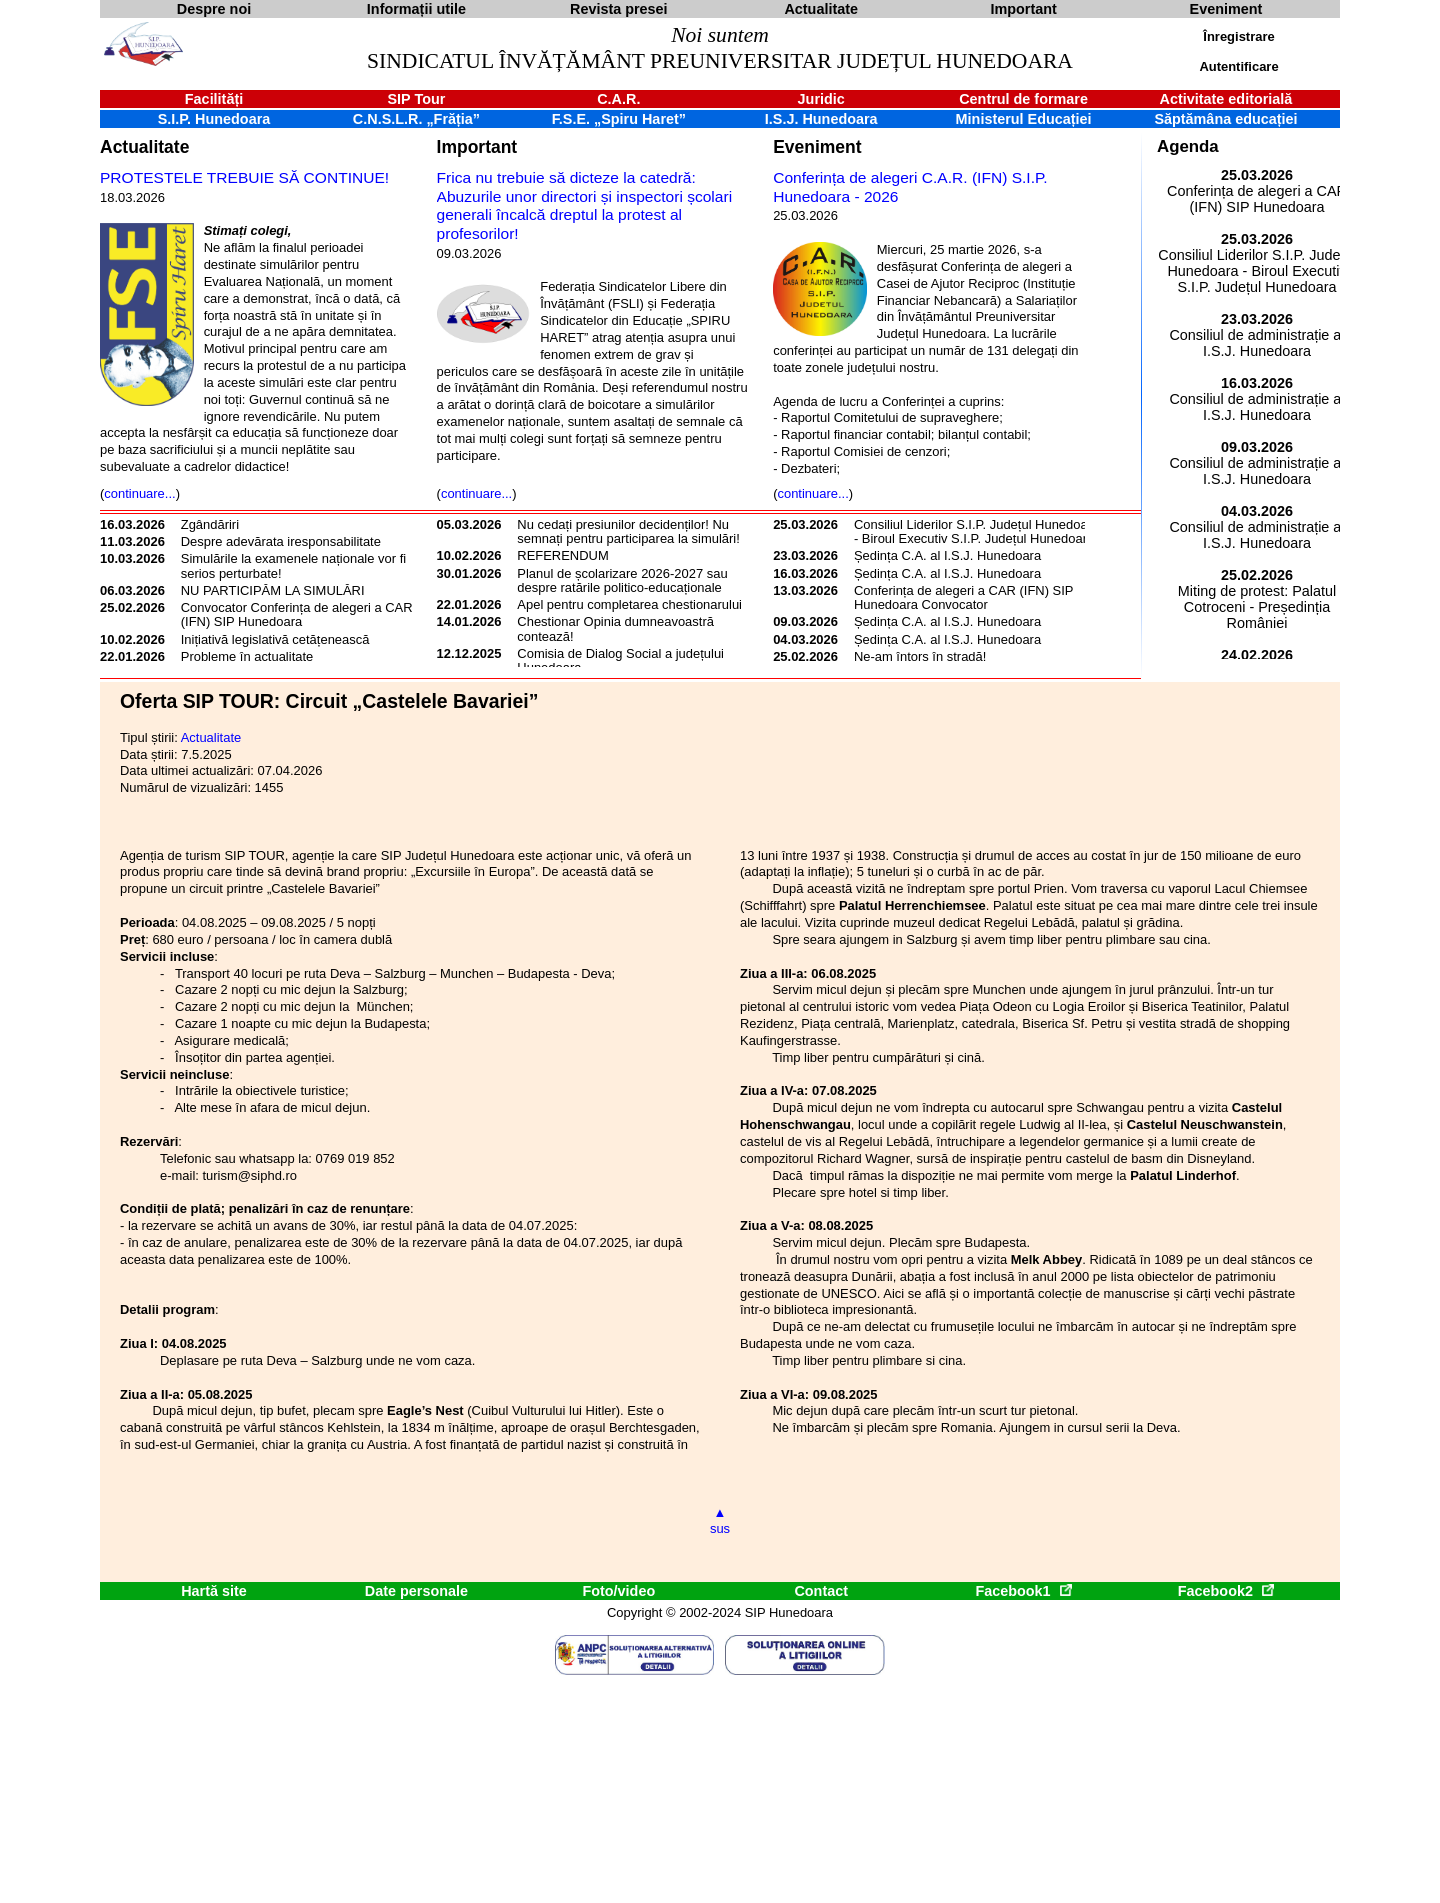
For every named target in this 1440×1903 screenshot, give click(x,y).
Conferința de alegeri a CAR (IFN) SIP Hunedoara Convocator (963, 597)
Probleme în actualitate (247, 656)
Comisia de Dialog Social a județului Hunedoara (620, 660)
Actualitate (144, 147)
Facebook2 (1226, 1591)
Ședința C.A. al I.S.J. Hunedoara (947, 555)
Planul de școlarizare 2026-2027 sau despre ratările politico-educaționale (622, 580)
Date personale (416, 1591)
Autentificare (1238, 66)
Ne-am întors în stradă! (920, 656)
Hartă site (214, 1591)
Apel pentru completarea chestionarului (629, 604)
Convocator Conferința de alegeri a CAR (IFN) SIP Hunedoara (297, 614)
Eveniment (817, 147)
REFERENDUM (562, 555)
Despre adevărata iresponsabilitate (281, 541)
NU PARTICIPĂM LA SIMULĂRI (273, 590)
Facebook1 (1023, 1591)
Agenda (1188, 146)
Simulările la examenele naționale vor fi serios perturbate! (293, 565)
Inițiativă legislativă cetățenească (275, 639)
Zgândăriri (210, 524)
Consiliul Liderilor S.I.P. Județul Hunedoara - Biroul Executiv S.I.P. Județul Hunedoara (976, 531)
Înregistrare (1238, 36)
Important (477, 147)
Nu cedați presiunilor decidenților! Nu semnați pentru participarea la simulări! (628, 531)
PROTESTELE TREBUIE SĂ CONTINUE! (244, 177)
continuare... (139, 493)
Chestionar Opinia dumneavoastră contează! (615, 628)
